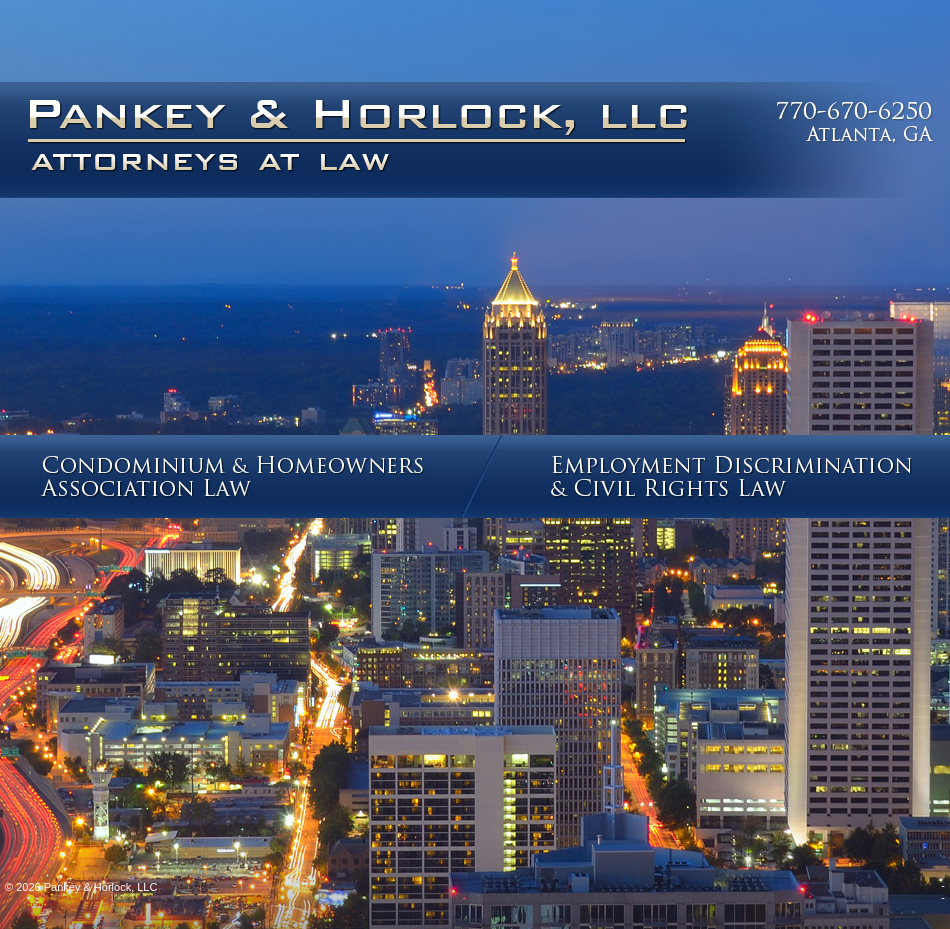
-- (943, 891)
